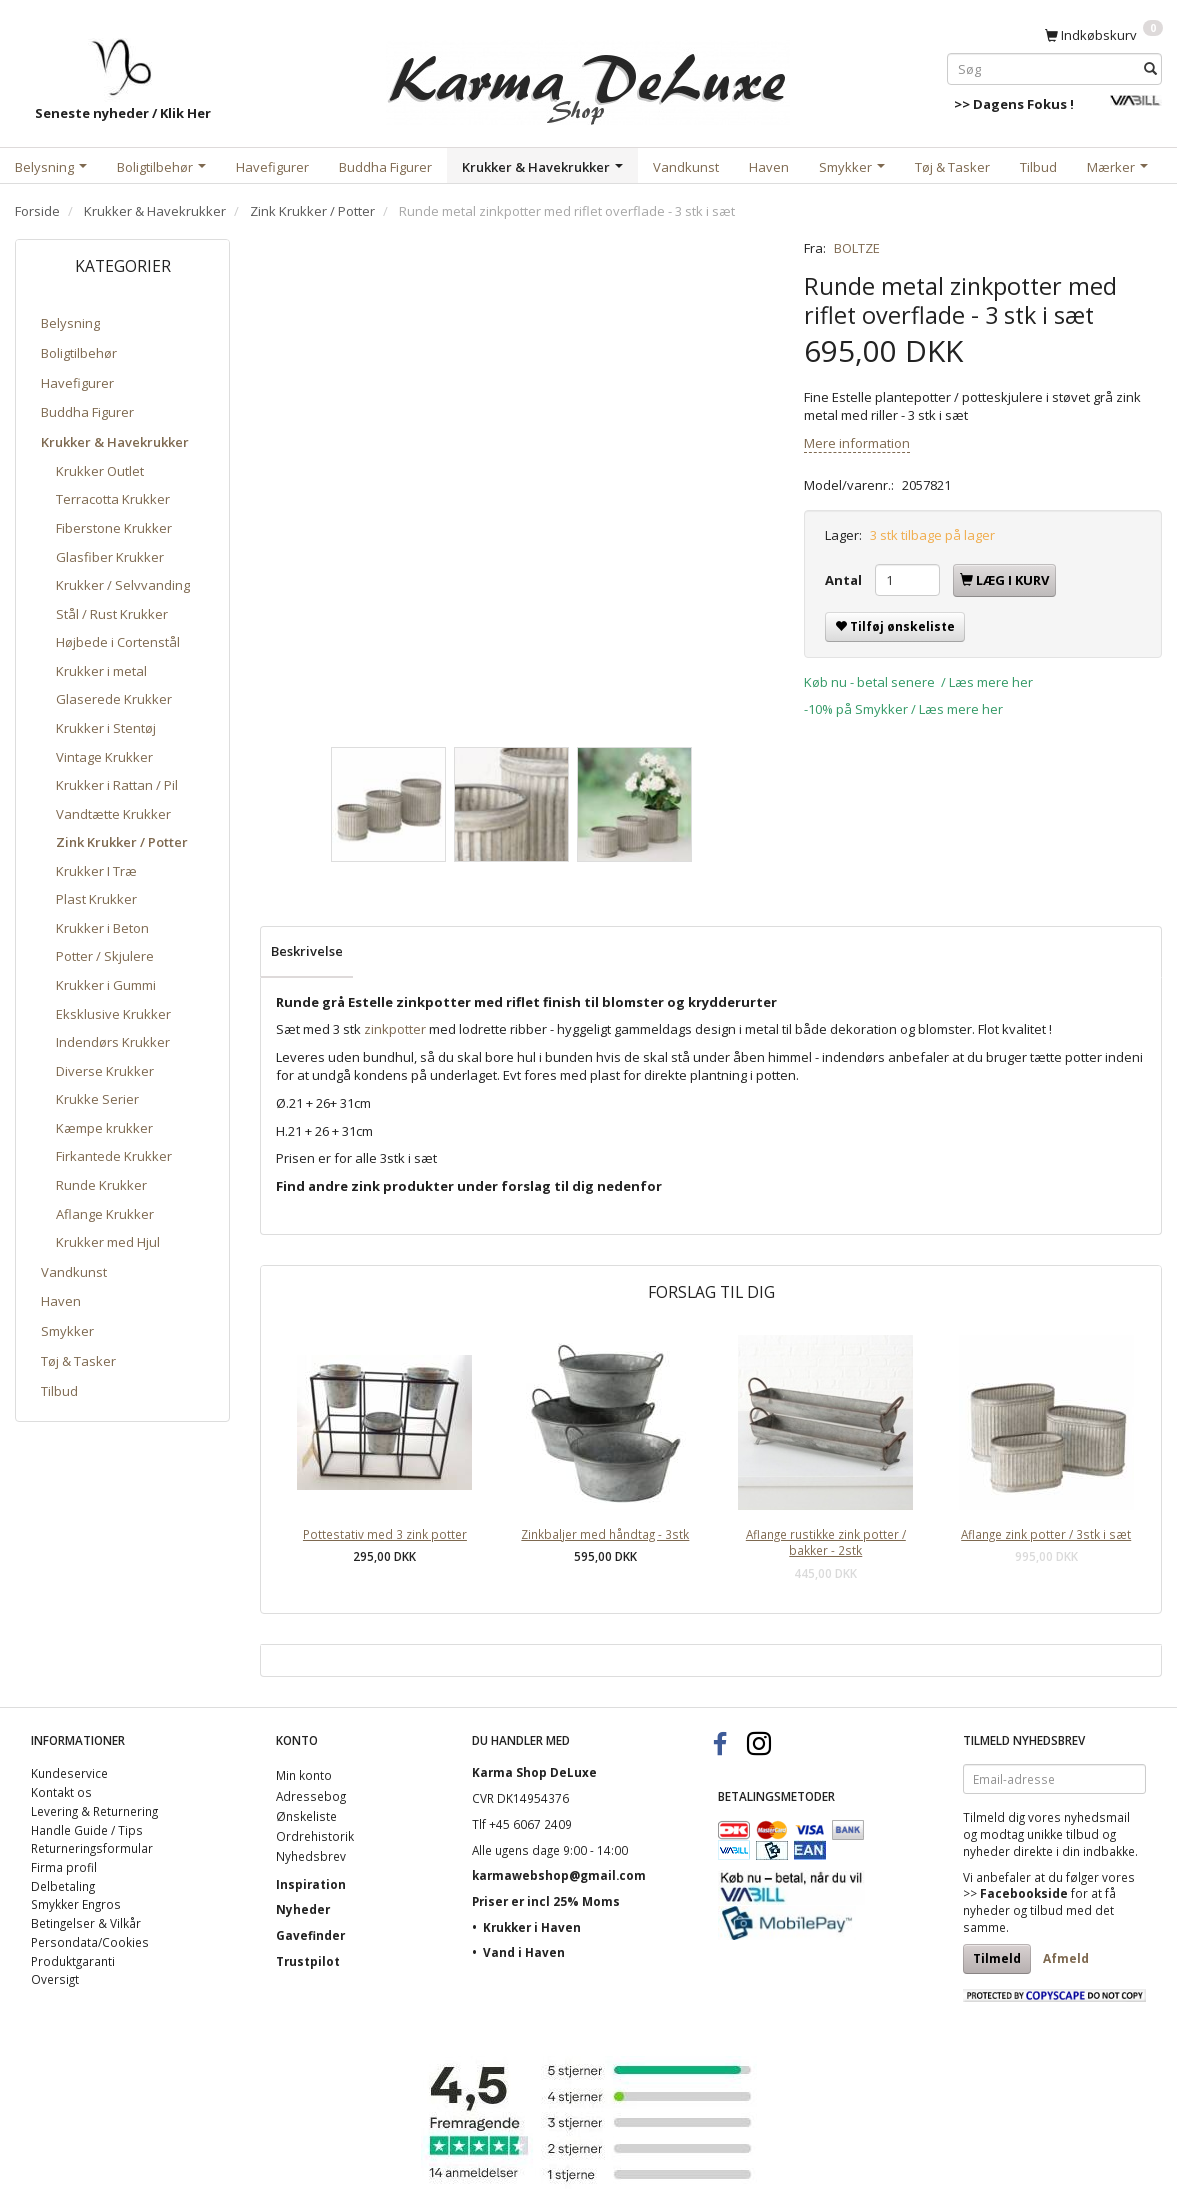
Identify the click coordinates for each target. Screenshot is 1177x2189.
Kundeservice (69, 1773)
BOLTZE (857, 248)
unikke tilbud (1063, 1834)
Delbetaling (63, 1886)
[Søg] (1150, 68)
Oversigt (55, 1979)
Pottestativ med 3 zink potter (385, 1534)
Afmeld (1066, 1958)
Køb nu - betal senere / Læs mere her (918, 682)
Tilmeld (997, 1958)
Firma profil (64, 1867)
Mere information (857, 443)
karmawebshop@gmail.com (559, 1875)
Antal (845, 580)
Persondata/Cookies (90, 1942)
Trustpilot (308, 1961)
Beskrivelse (307, 951)
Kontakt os (61, 1792)
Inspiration (311, 1884)
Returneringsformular (92, 1848)
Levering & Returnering (94, 1811)
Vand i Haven (524, 1952)
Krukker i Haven (532, 1927)
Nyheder (303, 1909)
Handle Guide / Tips (87, 1830)
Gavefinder (310, 1935)
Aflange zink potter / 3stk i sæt (1046, 1534)
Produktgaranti (73, 1961)
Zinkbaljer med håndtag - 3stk (605, 1534)
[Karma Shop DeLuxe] (588, 78)
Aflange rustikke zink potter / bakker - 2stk (826, 1542)
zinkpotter (395, 1029)
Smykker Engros (76, 1904)
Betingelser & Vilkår (86, 1923)
